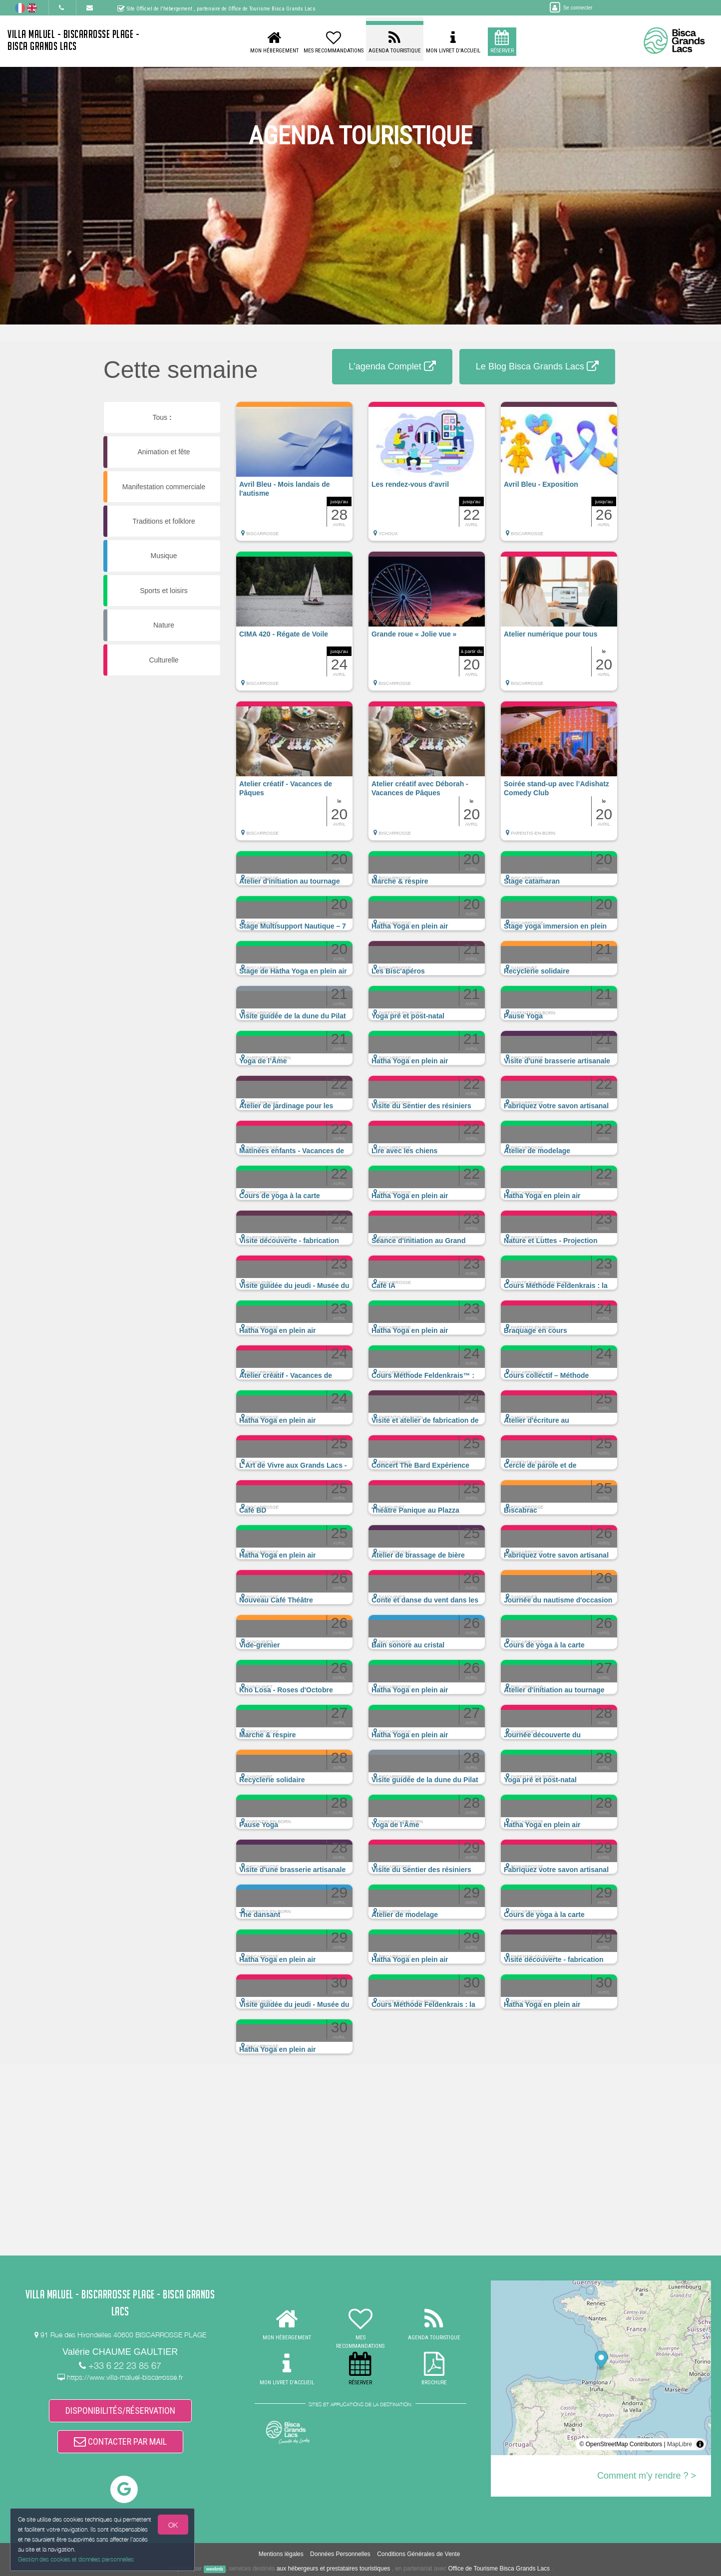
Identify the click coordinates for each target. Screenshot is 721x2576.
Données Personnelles (340, 2554)
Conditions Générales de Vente (418, 2554)
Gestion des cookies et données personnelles (76, 2559)
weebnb (214, 2569)
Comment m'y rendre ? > (646, 2476)
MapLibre (679, 2444)
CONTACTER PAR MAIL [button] (120, 2441)
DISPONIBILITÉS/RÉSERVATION (120, 2410)
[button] (294, 476)
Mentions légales (281, 2554)
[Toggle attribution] (700, 2444)
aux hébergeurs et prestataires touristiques (333, 2568)
